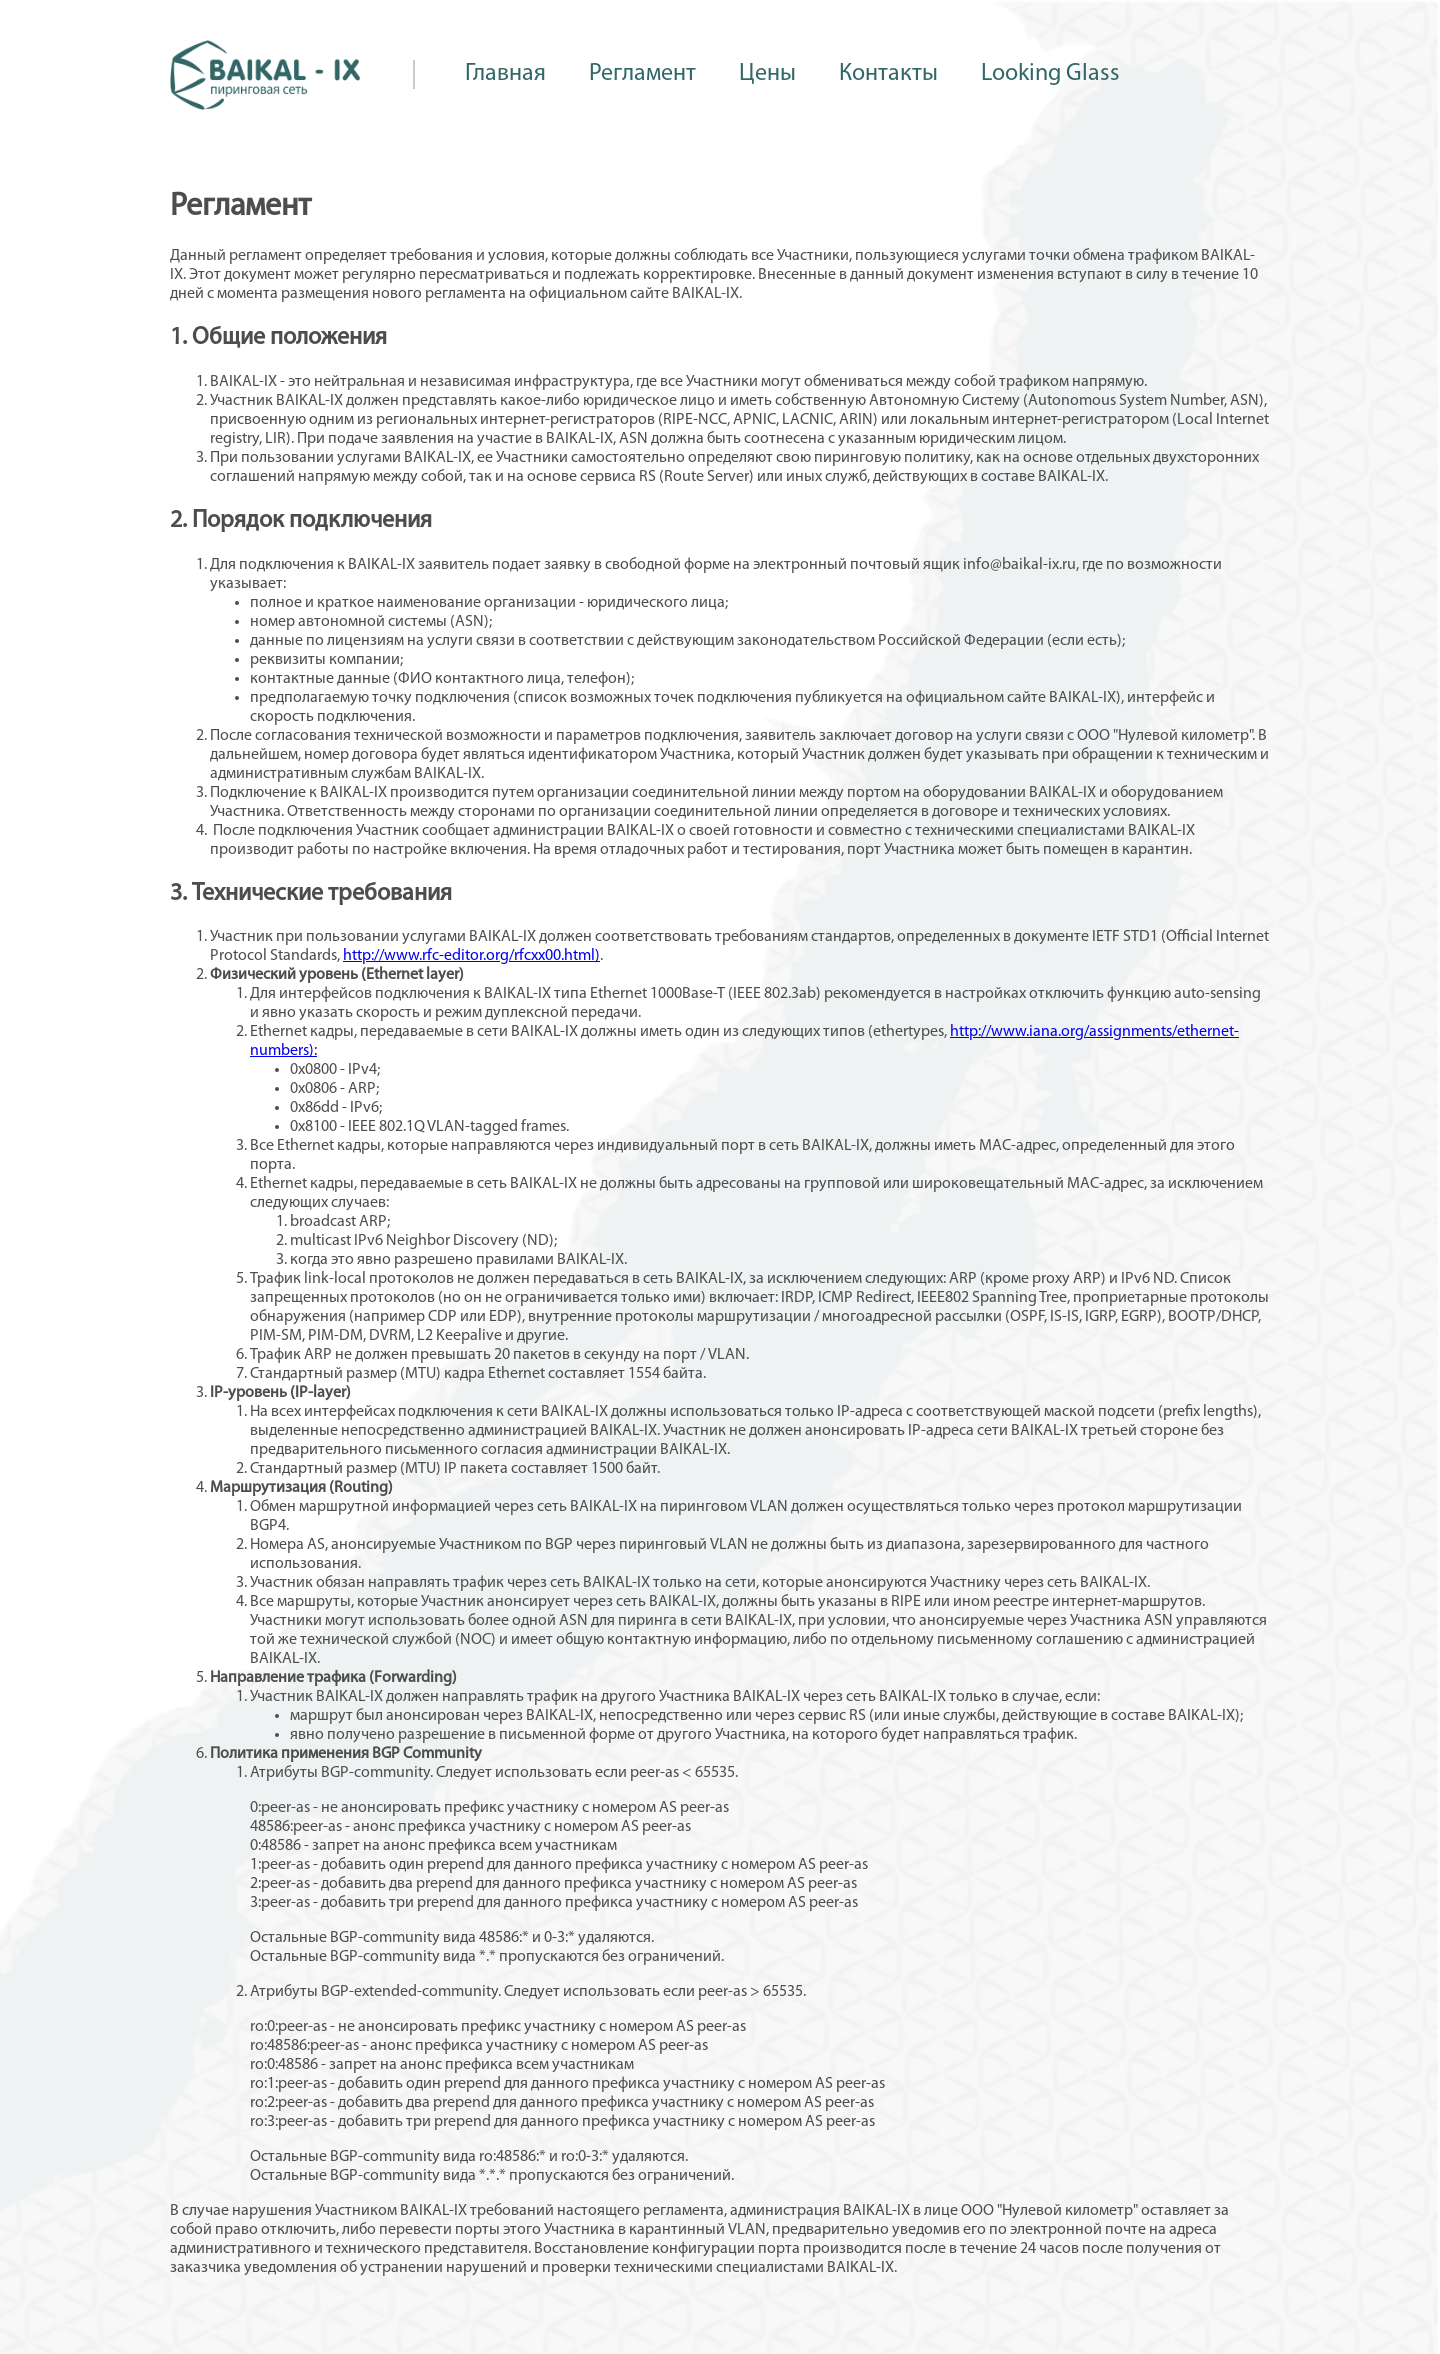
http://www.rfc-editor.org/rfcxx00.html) (471, 956)
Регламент (642, 74)
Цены (767, 74)
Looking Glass (1050, 74)
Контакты (888, 74)
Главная (505, 74)
